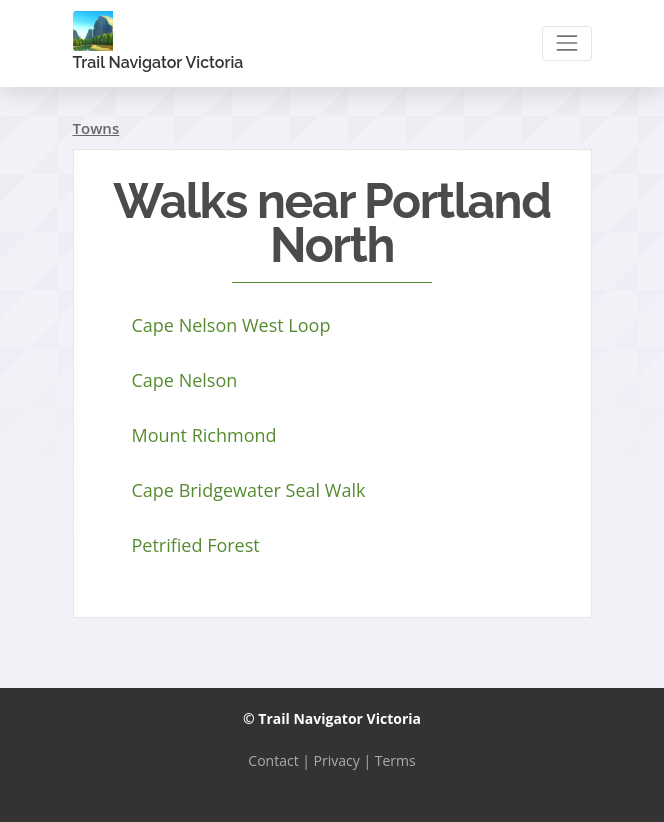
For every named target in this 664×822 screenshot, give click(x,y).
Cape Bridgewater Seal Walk (249, 490)
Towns (96, 128)
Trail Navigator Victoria (158, 41)
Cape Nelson (185, 380)
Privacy (337, 760)
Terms (395, 760)
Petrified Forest (196, 545)
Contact (273, 760)
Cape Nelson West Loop (231, 325)
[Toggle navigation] (566, 43)
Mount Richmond (204, 435)
